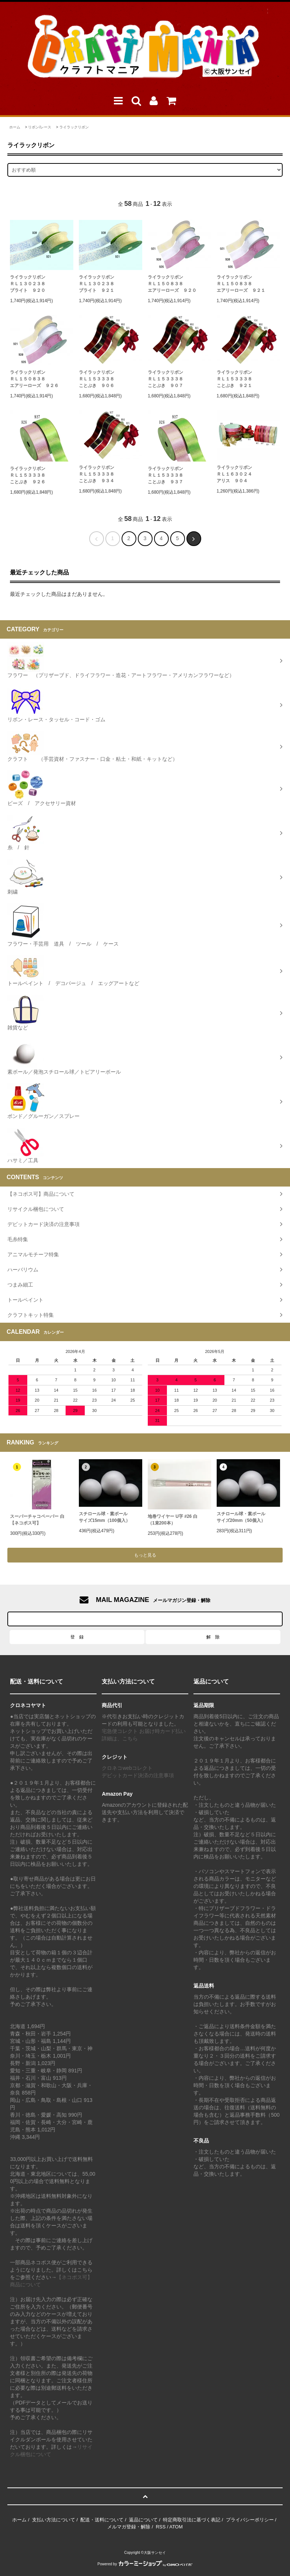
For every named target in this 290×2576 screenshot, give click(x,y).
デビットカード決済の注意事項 (138, 1775)
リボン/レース (39, 127)
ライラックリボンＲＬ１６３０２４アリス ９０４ (234, 474)
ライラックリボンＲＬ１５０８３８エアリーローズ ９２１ (241, 283)
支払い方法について (53, 2520)
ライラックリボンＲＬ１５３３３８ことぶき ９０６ (96, 379)
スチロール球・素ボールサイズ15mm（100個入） (104, 1517)
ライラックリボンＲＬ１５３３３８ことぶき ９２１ (234, 379)
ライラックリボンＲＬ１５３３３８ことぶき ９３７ (165, 475)
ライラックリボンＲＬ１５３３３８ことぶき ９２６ (27, 475)
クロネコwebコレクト (127, 1768)
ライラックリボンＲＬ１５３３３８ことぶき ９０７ (165, 379)
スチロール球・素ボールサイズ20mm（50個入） (241, 1517)
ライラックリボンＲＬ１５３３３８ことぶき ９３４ (96, 474)
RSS (161, 2527)
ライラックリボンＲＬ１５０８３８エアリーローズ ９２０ (172, 283)
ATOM (175, 2527)
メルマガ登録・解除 (128, 2527)
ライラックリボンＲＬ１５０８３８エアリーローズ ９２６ (34, 379)
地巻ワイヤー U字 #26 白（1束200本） (173, 1520)
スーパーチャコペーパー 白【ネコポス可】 (37, 1520)
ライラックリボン (74, 127)
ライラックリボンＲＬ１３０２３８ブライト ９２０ (27, 283)
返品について (143, 2520)
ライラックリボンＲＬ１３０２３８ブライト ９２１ (96, 283)
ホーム (14, 127)
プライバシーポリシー (250, 2520)
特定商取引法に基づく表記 (191, 2520)
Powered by (145, 2564)
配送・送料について (101, 2520)
